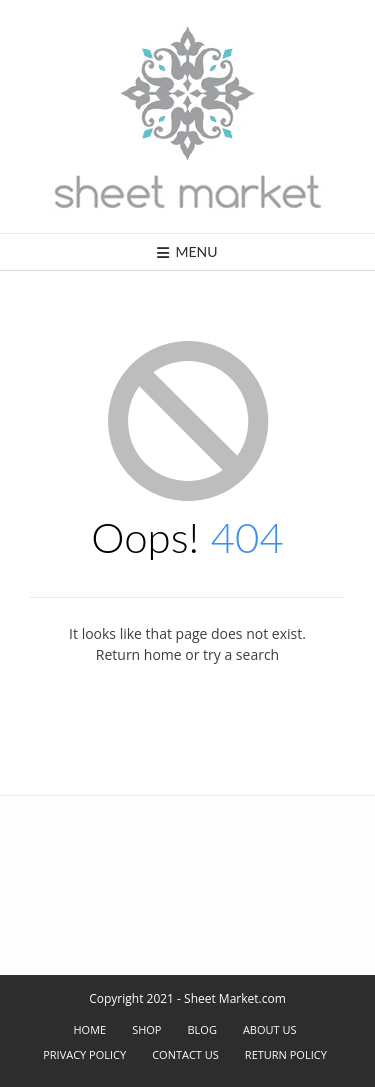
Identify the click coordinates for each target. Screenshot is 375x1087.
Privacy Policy (84, 1054)
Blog (202, 1029)
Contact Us (185, 1054)
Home (89, 1029)
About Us (270, 1029)
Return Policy (286, 1054)
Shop (146, 1029)
